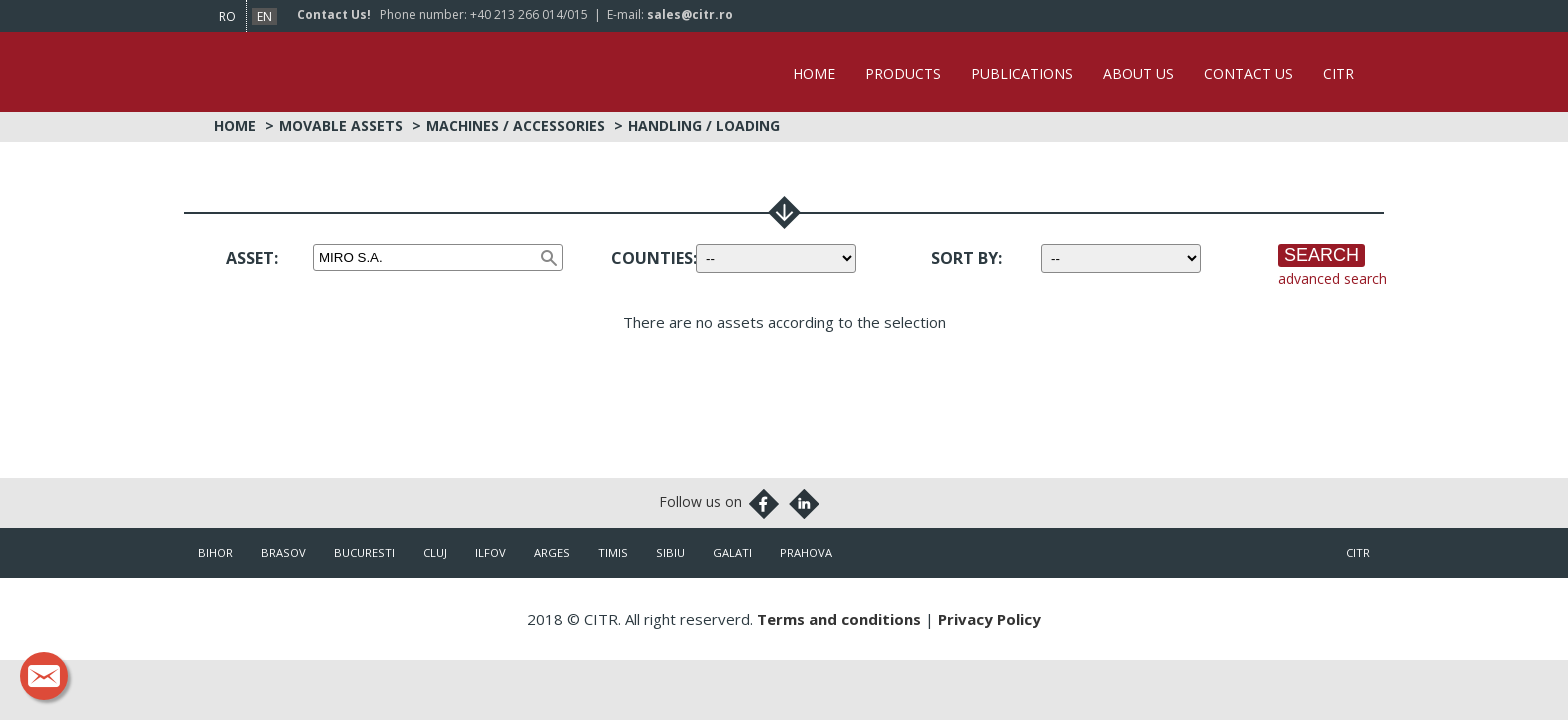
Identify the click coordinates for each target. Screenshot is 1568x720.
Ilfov (490, 552)
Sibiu (670, 552)
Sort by (964, 258)
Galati (732, 552)
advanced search (1332, 278)
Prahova (806, 552)
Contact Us (1248, 73)
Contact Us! (334, 14)
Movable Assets (341, 125)
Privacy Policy (989, 619)
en (264, 16)
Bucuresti (364, 552)
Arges (552, 552)
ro (227, 16)
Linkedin (804, 504)
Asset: (252, 258)
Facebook (764, 504)
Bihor (215, 552)
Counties (652, 258)
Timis (613, 552)
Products (903, 73)
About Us (1138, 73)
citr (1358, 552)
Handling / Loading (704, 125)
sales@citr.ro (690, 14)
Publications (1022, 73)
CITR (1338, 73)
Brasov (283, 552)
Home (814, 73)
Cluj (435, 552)
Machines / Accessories (515, 125)
